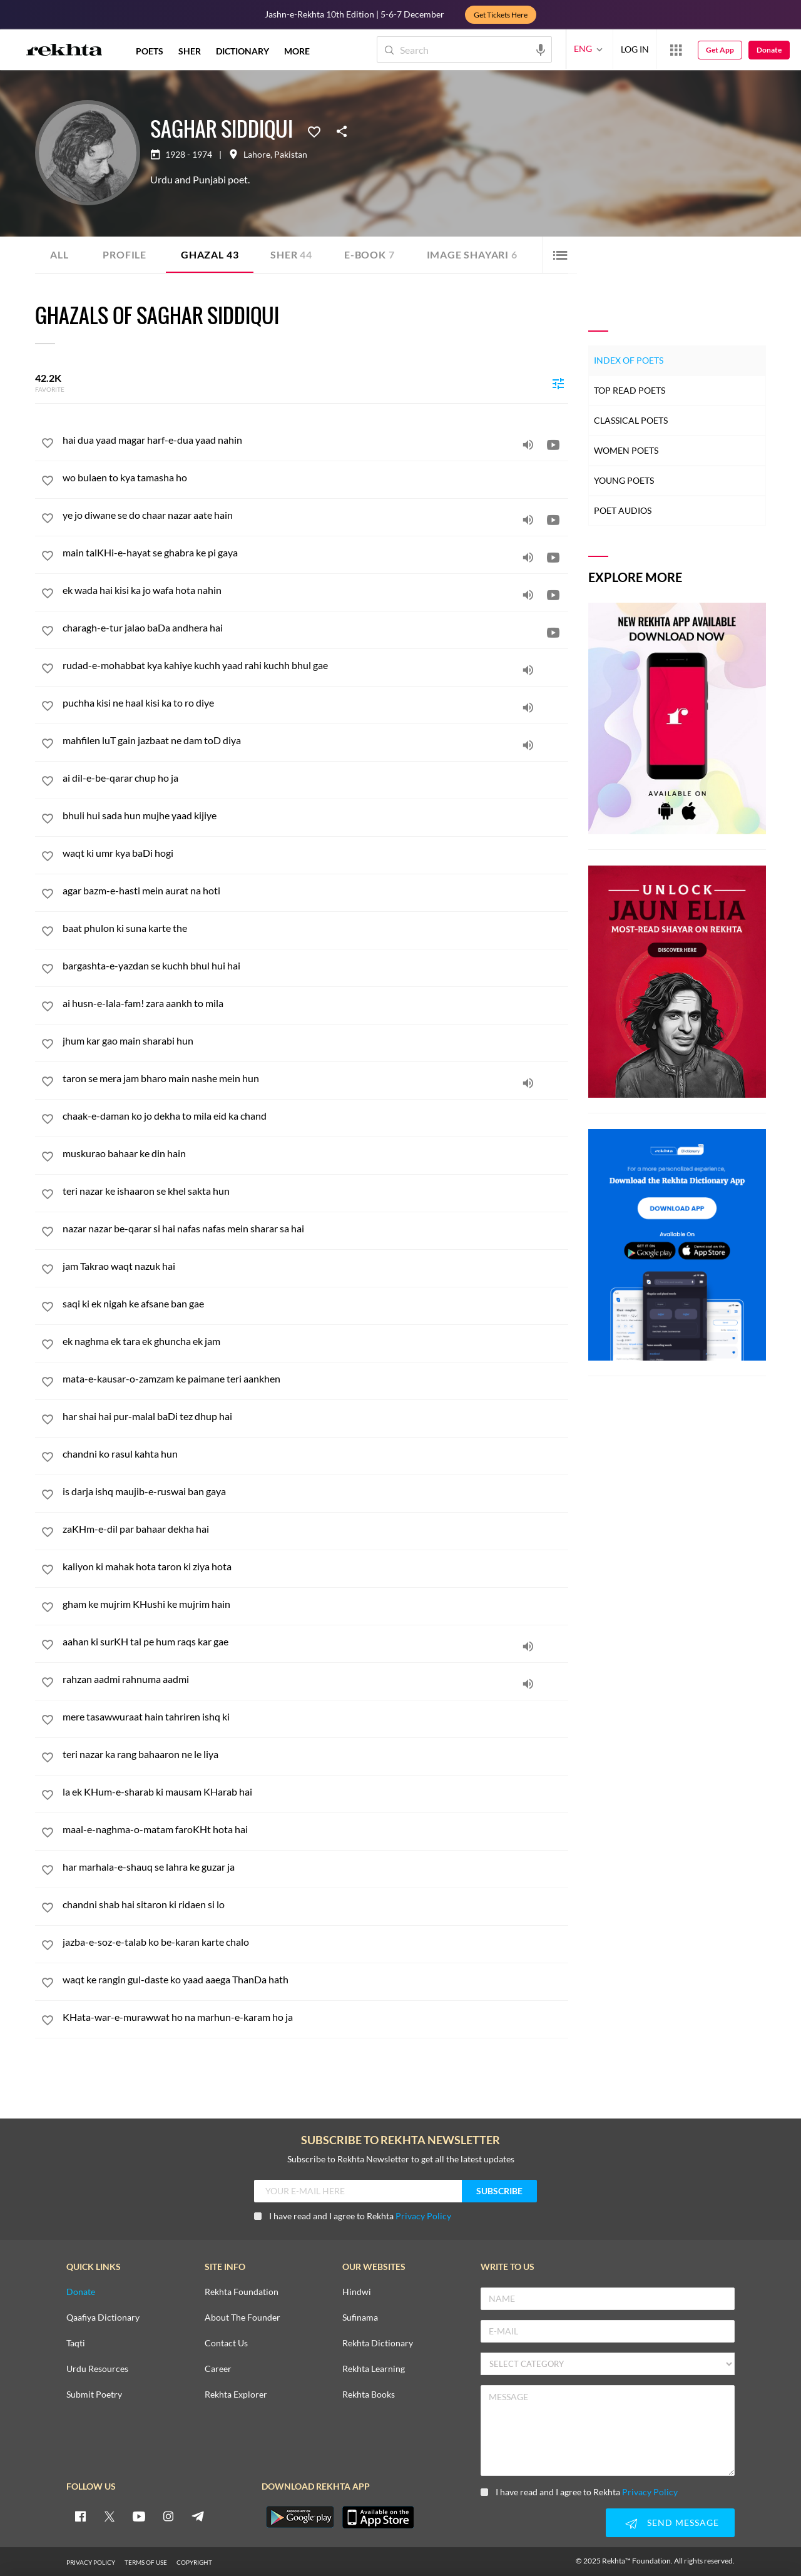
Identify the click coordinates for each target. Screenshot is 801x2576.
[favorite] (47, 444)
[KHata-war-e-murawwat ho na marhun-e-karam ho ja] (315, 2017)
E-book (369, 254)
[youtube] (139, 2516)
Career (218, 2369)
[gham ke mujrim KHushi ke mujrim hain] (315, 1604)
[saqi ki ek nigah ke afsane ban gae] (315, 1303)
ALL (59, 254)
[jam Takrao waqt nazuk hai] (315, 1266)
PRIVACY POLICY (90, 2562)
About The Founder (242, 2318)
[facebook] (80, 2516)
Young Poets (624, 480)
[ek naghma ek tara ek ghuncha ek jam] (315, 1341)
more (297, 51)
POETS (149, 51)
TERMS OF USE (146, 2562)
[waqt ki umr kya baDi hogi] (315, 853)
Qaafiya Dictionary (103, 2318)
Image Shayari (472, 254)
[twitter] (109, 2516)
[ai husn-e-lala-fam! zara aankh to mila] (315, 1003)
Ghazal (209, 254)
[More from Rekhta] (676, 49)
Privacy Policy (423, 2216)
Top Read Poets (629, 390)
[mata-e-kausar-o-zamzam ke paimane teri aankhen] (315, 1378)
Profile (124, 254)
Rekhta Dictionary (377, 2343)
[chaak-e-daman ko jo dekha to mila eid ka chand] (315, 1116)
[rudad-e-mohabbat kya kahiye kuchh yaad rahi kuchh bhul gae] (315, 665)
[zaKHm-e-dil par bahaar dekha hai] (315, 1529)
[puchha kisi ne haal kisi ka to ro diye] (315, 702)
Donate (769, 49)
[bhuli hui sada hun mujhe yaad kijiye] (315, 815)
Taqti (75, 2343)
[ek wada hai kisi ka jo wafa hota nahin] (315, 590)
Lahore (256, 154)
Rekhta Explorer (236, 2395)
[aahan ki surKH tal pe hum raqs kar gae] (315, 1641)
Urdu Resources (97, 2369)
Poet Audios (622, 510)
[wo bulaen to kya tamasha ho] (315, 477)
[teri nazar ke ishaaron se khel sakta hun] (315, 1191)
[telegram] (198, 2516)
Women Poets (626, 450)
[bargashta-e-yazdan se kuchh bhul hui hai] (315, 965)
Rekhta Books (368, 2395)
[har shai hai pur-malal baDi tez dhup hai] (315, 1416)
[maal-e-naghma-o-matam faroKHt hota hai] (315, 1829)
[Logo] (64, 51)
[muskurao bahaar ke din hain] (315, 1153)
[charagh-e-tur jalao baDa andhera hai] (315, 627)
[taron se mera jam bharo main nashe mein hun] (315, 1078)
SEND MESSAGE (670, 2523)
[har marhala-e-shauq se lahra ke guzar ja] (315, 1867)
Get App (720, 49)
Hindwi (356, 2292)
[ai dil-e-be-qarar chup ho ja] (315, 778)
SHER (189, 51)
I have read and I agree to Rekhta (352, 2216)
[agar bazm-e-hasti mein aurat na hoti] (315, 890)
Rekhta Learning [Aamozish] (373, 2369)
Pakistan (290, 154)
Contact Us (226, 2343)
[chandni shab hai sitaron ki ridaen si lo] (315, 1904)
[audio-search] (540, 49)
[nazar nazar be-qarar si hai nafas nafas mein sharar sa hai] (315, 1228)
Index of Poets (628, 360)
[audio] (528, 444)
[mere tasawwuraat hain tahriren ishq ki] (315, 1716)
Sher (291, 254)
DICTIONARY (242, 51)
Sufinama (360, 2318)
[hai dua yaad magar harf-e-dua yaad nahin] (315, 440)
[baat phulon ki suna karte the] (315, 928)
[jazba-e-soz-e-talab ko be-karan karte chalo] (315, 1942)
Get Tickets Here (501, 14)
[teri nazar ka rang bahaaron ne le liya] (315, 1754)
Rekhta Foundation (241, 2292)
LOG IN (635, 49)
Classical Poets (631, 420)
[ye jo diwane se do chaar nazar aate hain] (315, 515)
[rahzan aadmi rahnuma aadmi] (315, 1679)
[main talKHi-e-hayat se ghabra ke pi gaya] (315, 552)
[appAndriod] (299, 2517)
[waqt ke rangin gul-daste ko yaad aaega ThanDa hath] (315, 1979)
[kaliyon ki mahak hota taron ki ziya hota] (315, 1566)
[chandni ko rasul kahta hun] (315, 1453)
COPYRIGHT (194, 2562)
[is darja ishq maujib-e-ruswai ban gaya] (315, 1491)
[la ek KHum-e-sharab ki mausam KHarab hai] (315, 1791)
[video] (553, 444)
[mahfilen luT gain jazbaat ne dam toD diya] (315, 740)
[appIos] (378, 2517)
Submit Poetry (94, 2395)
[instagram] (168, 2516)
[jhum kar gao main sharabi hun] (315, 1040)
